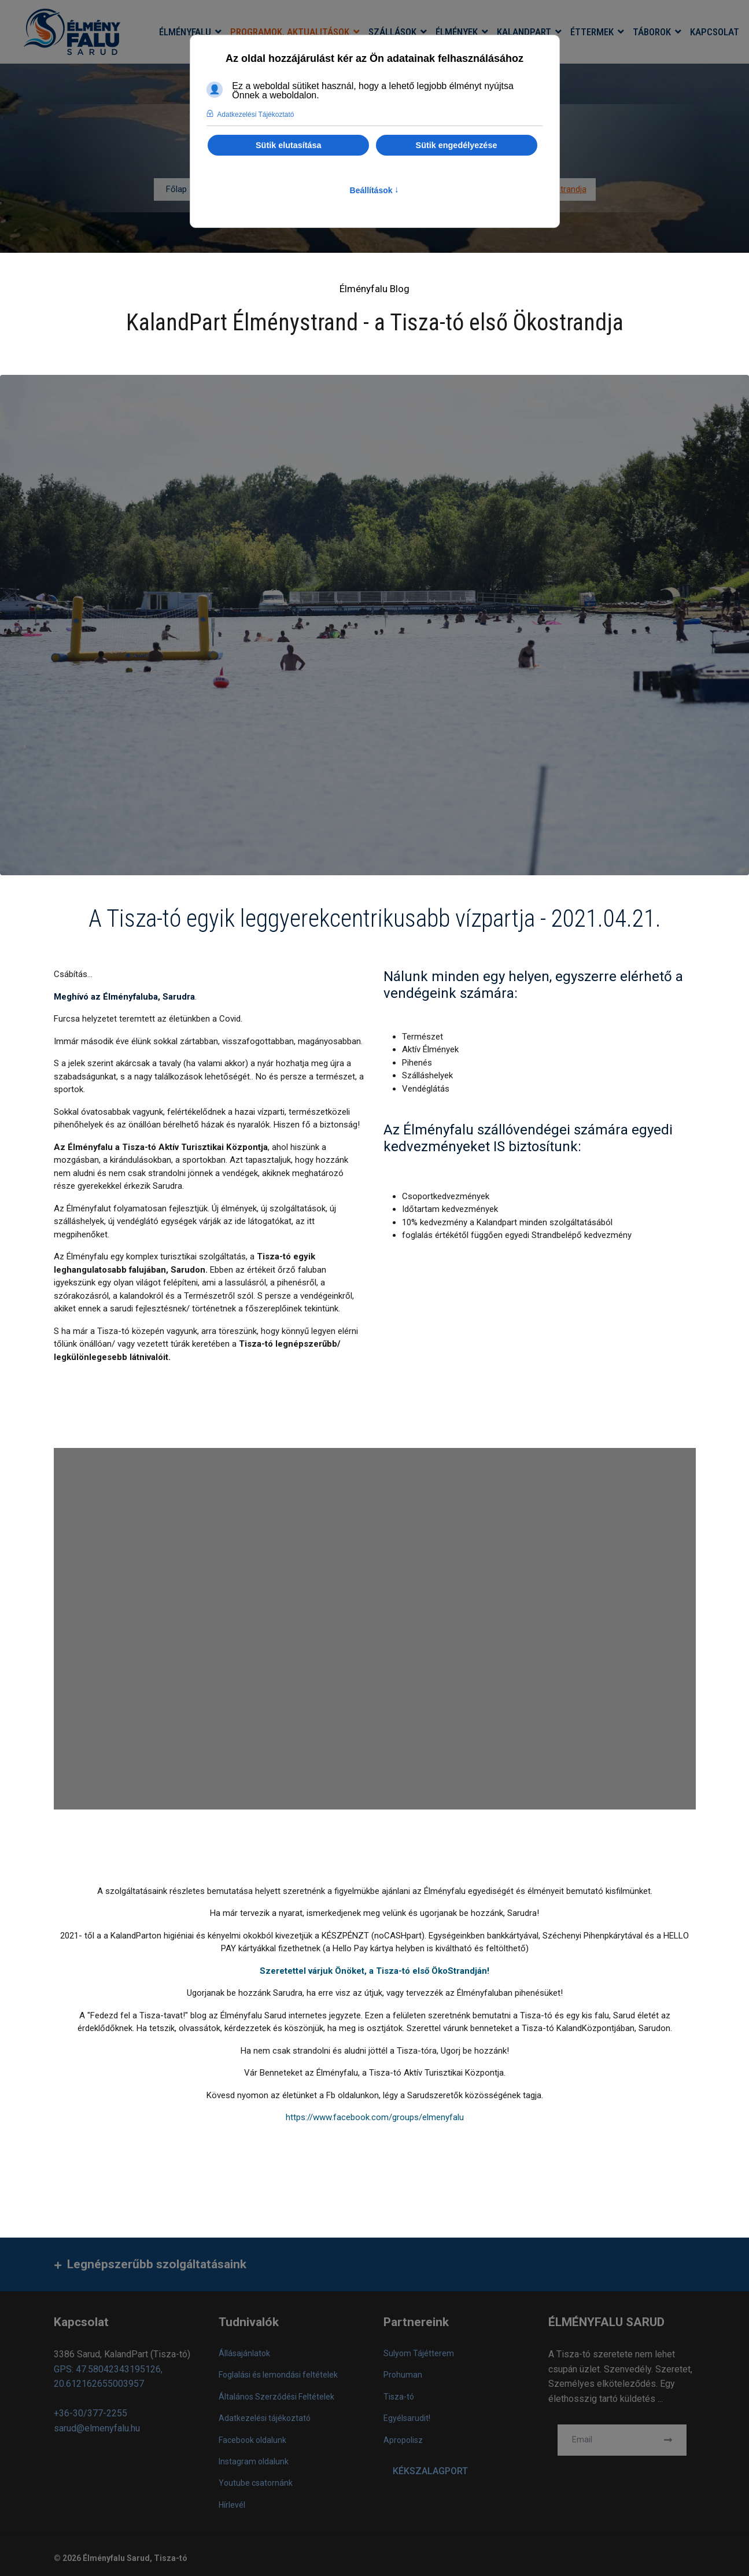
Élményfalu (185, 32)
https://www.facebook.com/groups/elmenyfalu (375, 2117)
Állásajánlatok (244, 2353)
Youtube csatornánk (256, 2483)
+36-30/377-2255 (90, 2413)
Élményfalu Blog (374, 288)
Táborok (652, 32)
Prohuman (402, 2375)
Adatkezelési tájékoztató (265, 2418)
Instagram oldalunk (254, 2461)
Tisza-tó (398, 2396)
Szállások (392, 32)
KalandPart (524, 32)
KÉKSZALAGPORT (430, 2471)
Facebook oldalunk (252, 2440)
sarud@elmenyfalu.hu (97, 2428)
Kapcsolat (714, 32)
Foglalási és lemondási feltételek (278, 2375)
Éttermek (592, 32)
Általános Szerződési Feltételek (276, 2396)
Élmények (457, 32)
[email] (622, 2440)
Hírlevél (232, 2504)
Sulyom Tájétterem (418, 2353)
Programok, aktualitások (289, 32)
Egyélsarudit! (406, 2418)
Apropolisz (403, 2440)
